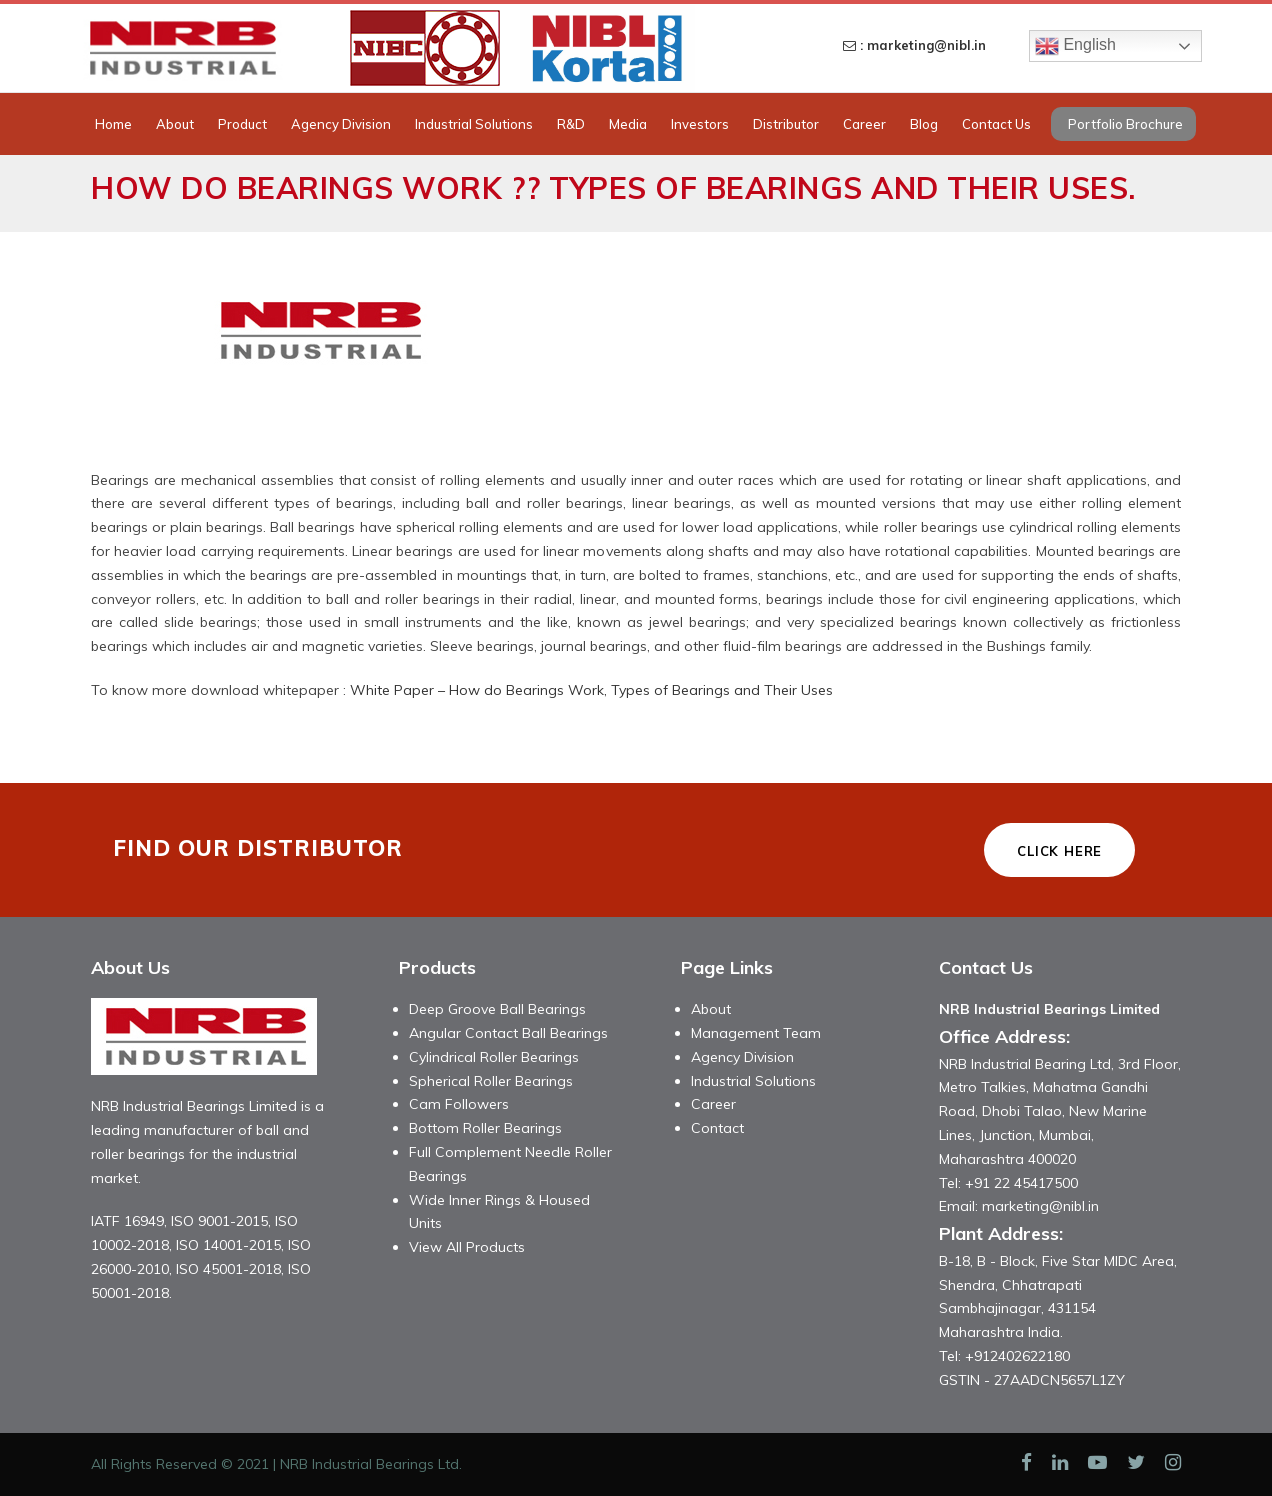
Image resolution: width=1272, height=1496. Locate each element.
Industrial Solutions (474, 124)
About (175, 124)
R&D (571, 124)
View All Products (467, 1247)
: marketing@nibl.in (914, 45)
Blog (924, 124)
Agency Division (341, 124)
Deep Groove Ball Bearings (497, 1009)
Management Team (756, 1033)
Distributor (786, 124)
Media (628, 124)
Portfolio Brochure (1125, 124)
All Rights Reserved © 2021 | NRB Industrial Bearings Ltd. (276, 1464)
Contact (717, 1128)
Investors (700, 124)
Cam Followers (459, 1104)
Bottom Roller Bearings (485, 1128)
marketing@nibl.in (1040, 1206)
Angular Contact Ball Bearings (508, 1033)
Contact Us (996, 124)
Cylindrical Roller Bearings (494, 1057)
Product (242, 124)
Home (113, 124)
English (1075, 46)
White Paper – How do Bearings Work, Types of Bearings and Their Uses (591, 690)
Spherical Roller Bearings (491, 1081)
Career (864, 124)
